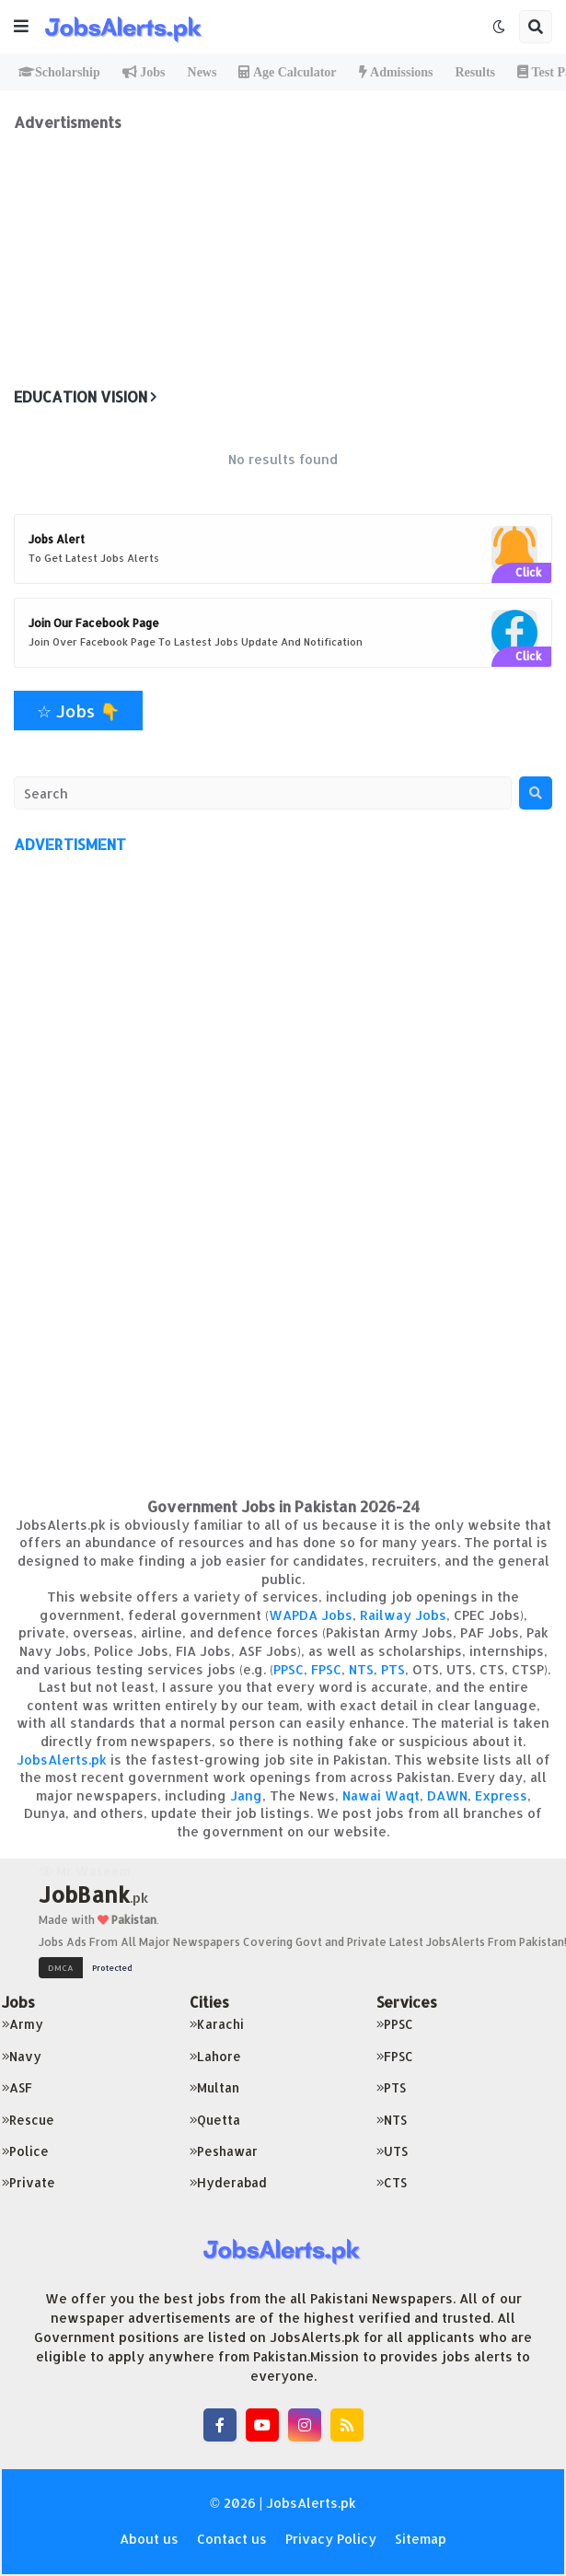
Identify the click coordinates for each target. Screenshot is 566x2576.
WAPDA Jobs (310, 1615)
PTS (393, 1669)
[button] (21, 26)
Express (501, 1795)
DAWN (447, 1795)
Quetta (215, 2119)
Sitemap (420, 2539)
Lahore (215, 2056)
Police (25, 2151)
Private (28, 2182)
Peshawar (224, 2151)
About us (149, 2539)
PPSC (288, 1669)
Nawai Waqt (381, 1795)
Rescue (28, 2119)
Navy (21, 2056)
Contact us (232, 2539)
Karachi (217, 2024)
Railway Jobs (403, 1615)
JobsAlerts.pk (62, 1759)
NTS (361, 1669)
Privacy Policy (330, 2539)
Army (22, 2024)
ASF (17, 2087)
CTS (391, 2182)
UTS (392, 2151)
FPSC (326, 1669)
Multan (214, 2087)
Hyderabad (228, 2182)
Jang (246, 1795)
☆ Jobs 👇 (78, 710)
